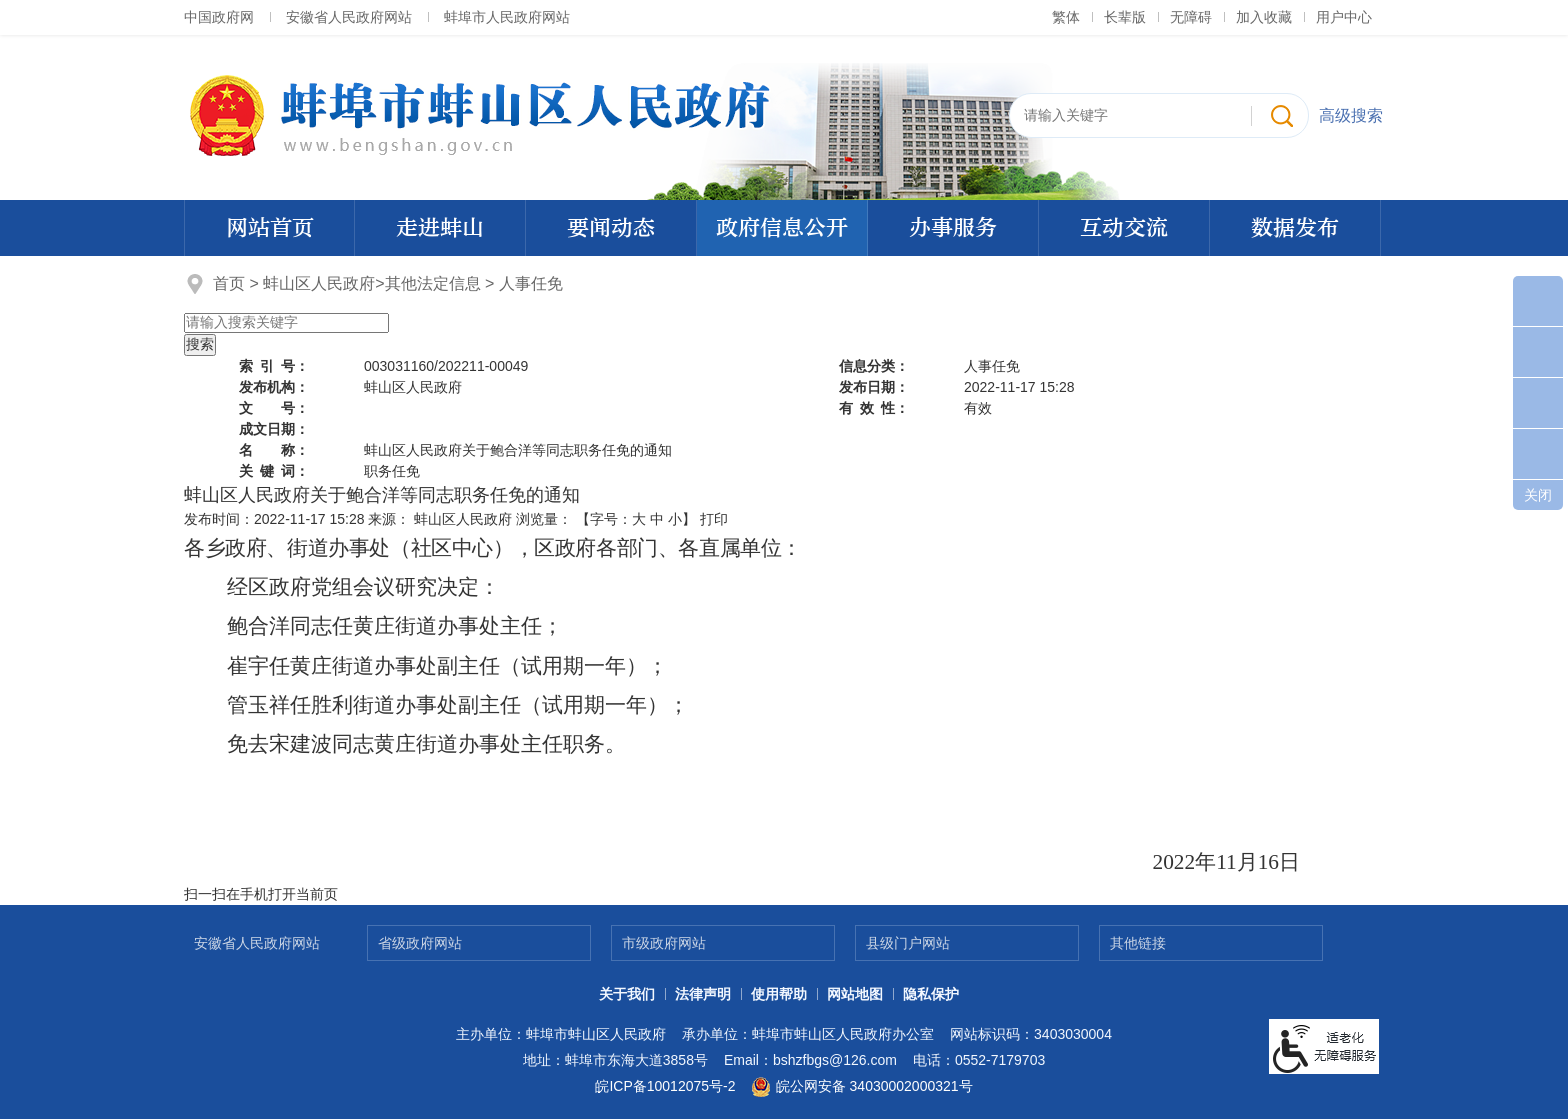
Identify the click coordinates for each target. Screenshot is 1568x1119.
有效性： (874, 408)
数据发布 (1295, 228)
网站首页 (270, 228)
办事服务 (953, 228)
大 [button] (639, 519)
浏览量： (544, 519)
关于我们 (627, 994)
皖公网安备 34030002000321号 (861, 1087)
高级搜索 (1351, 115)
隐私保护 (931, 994)
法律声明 (703, 994)
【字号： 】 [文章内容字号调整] (636, 519)
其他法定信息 (433, 283)
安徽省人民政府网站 (349, 17)
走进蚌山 (440, 228)
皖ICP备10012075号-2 (665, 1086)
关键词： (274, 471)
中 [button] (657, 519)
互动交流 (1124, 228)
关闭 (1538, 495)
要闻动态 (611, 228)
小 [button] (675, 519)
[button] (1125, 17)
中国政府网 (219, 17)
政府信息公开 (782, 228)
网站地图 (855, 994)
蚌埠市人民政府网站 (507, 17)
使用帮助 (779, 994)
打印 (714, 519)
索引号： (274, 366)
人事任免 (531, 283)
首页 (229, 283)
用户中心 (1344, 17)
